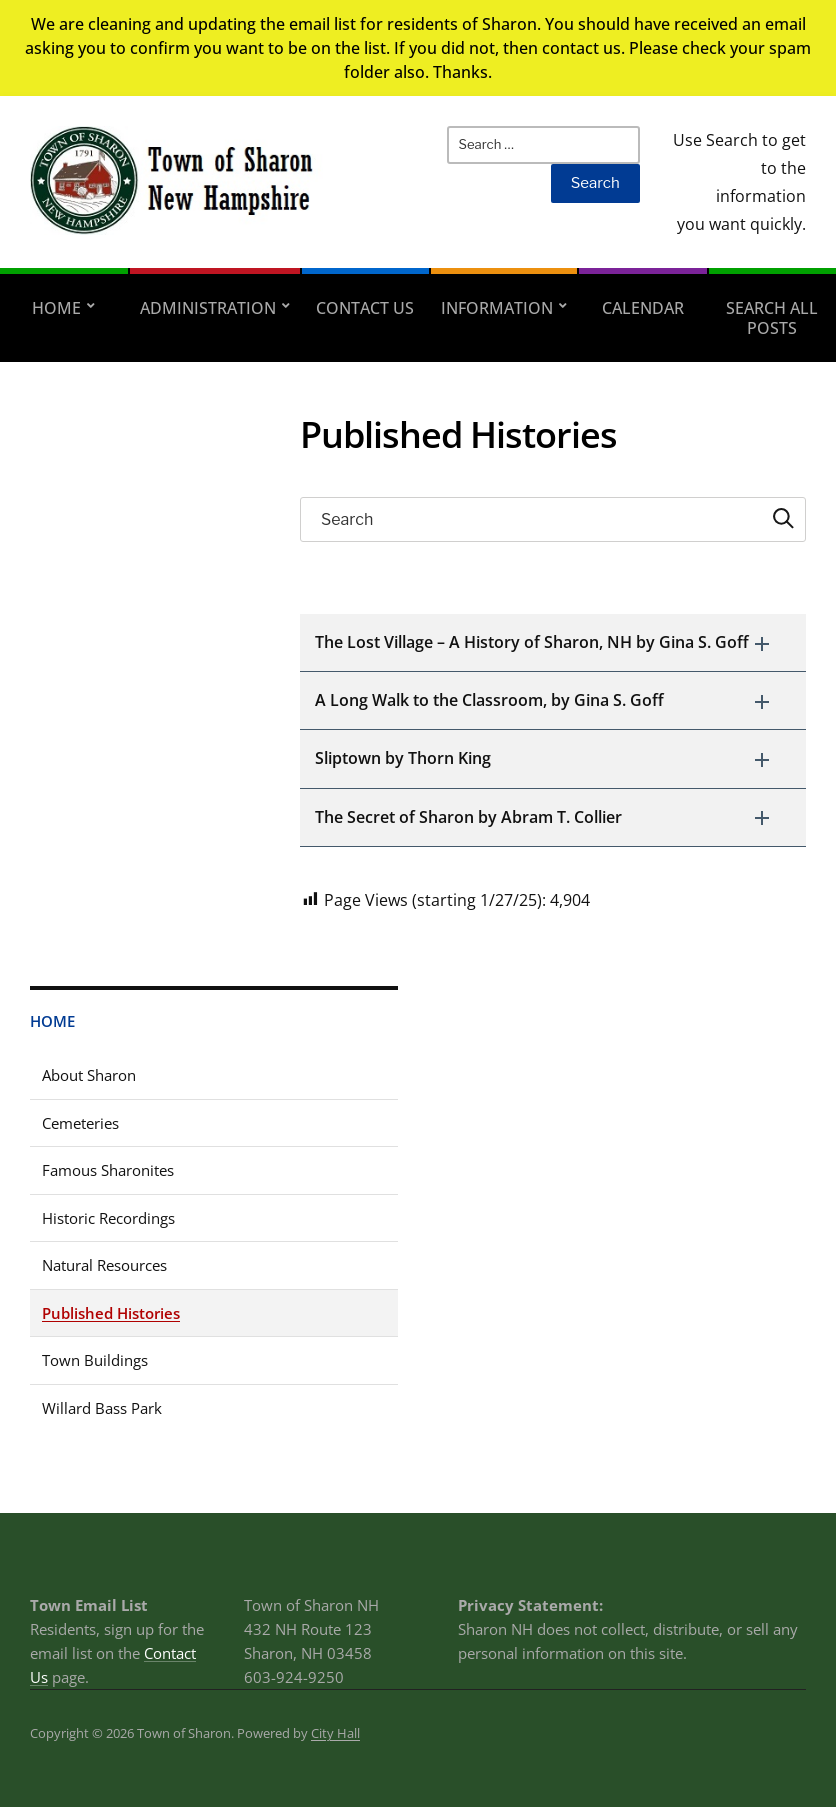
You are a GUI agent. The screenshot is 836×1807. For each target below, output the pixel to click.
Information (497, 308)
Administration (208, 308)
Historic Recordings (108, 1218)
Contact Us (365, 308)
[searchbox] (553, 519)
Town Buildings (95, 1360)
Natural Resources (104, 1265)
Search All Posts (772, 318)
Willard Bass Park (102, 1408)
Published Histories (111, 1313)
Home (56, 308)
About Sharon (89, 1075)
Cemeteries (80, 1123)
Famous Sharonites (108, 1170)
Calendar (643, 308)
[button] (553, 642)
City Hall (335, 1733)
